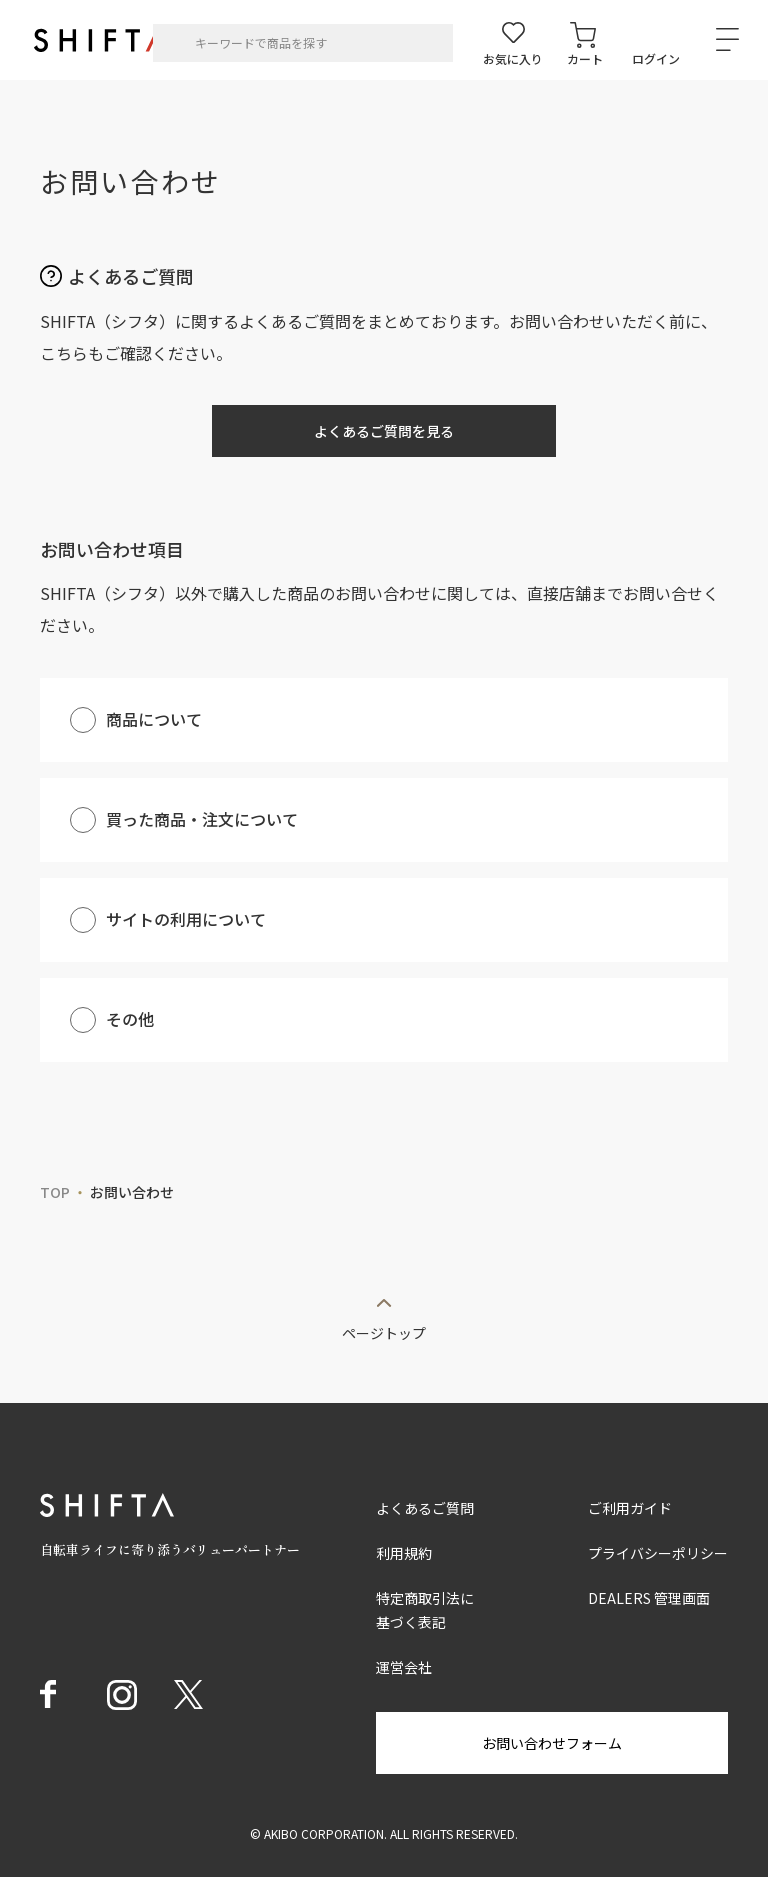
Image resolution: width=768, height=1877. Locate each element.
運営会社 (404, 1667)
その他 (130, 1019)
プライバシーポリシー (658, 1553)
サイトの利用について (186, 919)
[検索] (175, 43)
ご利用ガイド (630, 1508)
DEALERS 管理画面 (649, 1598)
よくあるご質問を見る (384, 431)
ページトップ (384, 1331)
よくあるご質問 (425, 1508)
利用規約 (404, 1553)
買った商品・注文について (202, 819)
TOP (55, 1192)
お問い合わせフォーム (552, 1743)
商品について (154, 719)
